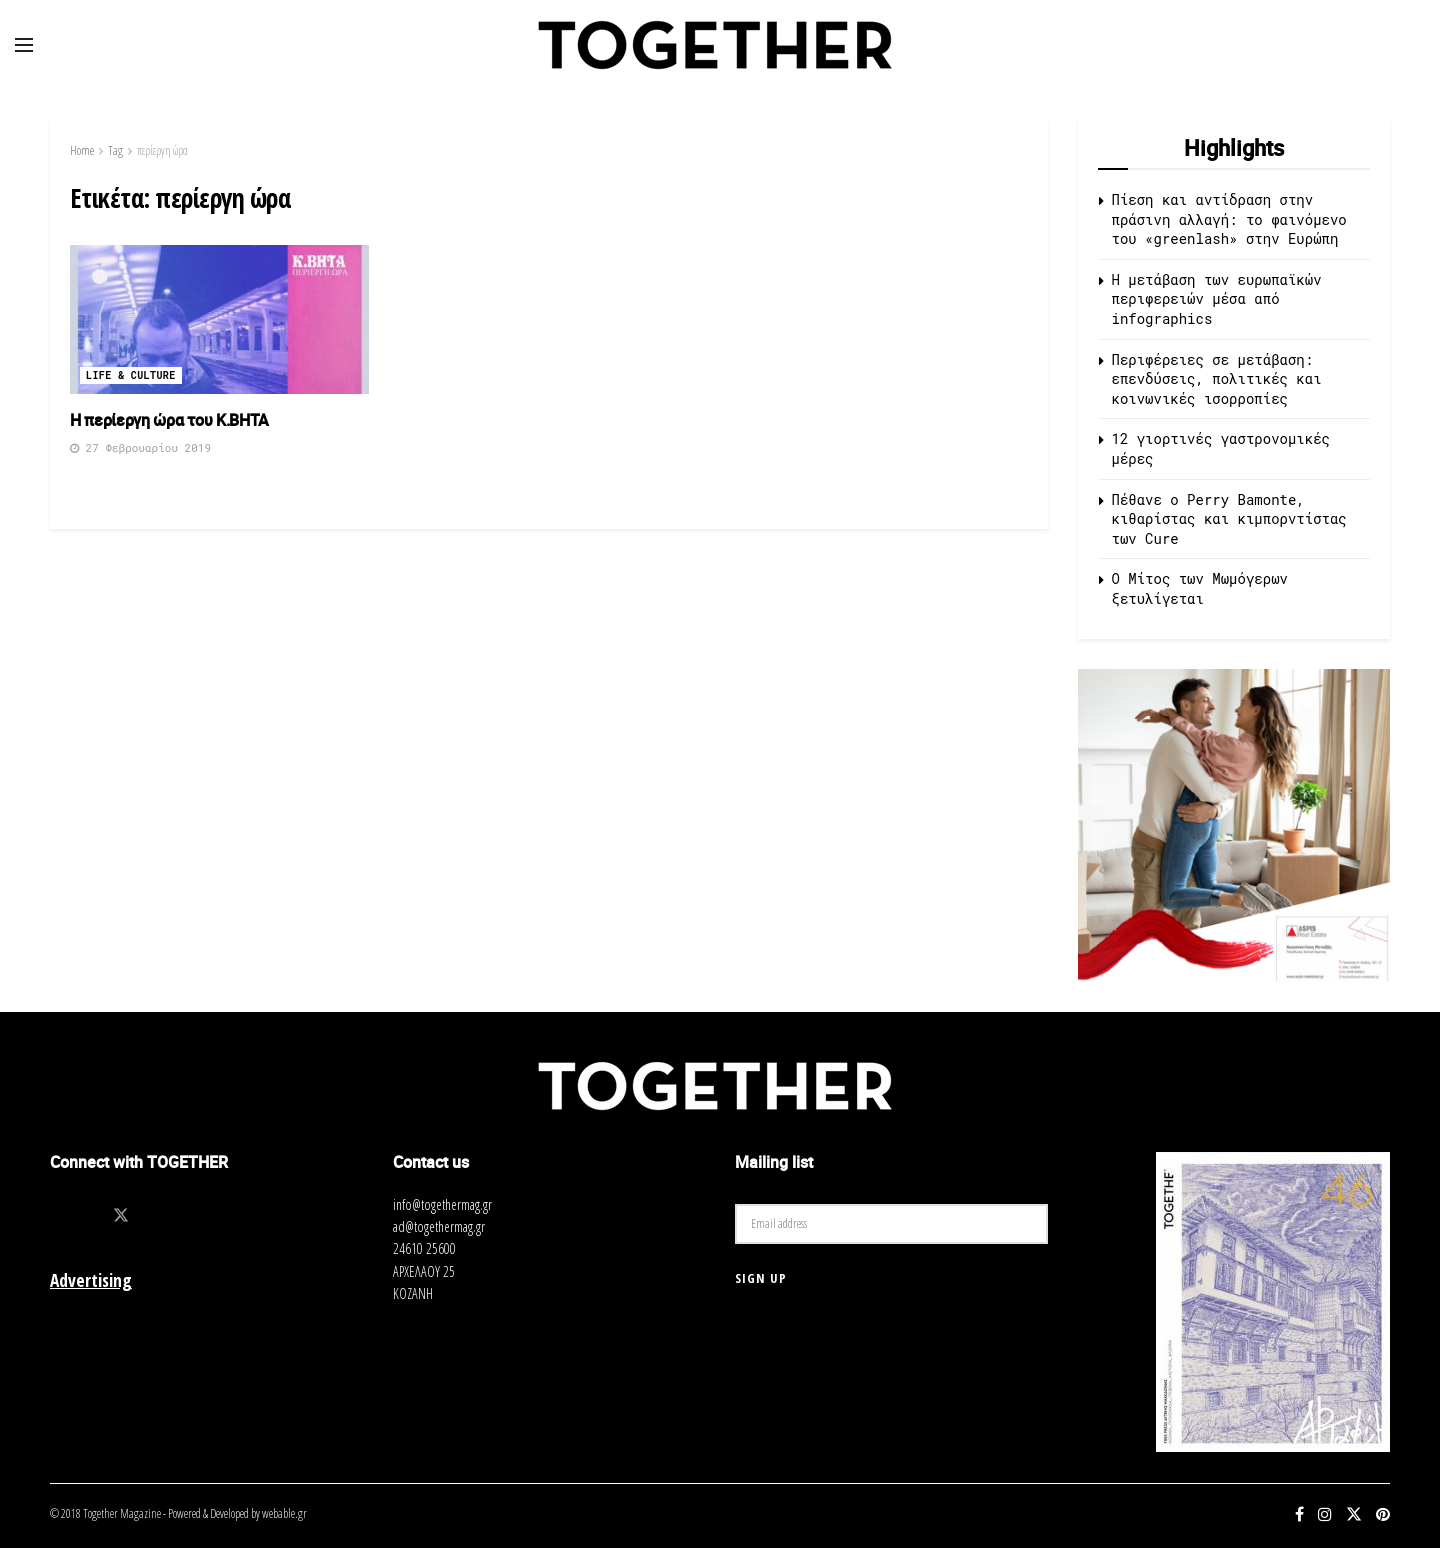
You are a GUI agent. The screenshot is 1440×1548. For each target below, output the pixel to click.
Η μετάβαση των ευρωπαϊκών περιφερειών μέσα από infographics (1217, 299)
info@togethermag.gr (442, 1204)
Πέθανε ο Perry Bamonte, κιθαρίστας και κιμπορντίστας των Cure (1229, 519)
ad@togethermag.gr (439, 1226)
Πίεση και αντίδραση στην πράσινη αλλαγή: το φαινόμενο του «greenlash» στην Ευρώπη (1229, 219)
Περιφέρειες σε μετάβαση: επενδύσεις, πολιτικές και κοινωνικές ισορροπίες (1217, 379)
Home (82, 150)
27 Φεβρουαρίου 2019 (140, 447)
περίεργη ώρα (162, 150)
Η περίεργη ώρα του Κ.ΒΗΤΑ (169, 420)
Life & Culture (131, 375)
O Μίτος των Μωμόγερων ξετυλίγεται (1200, 588)
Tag (115, 150)
